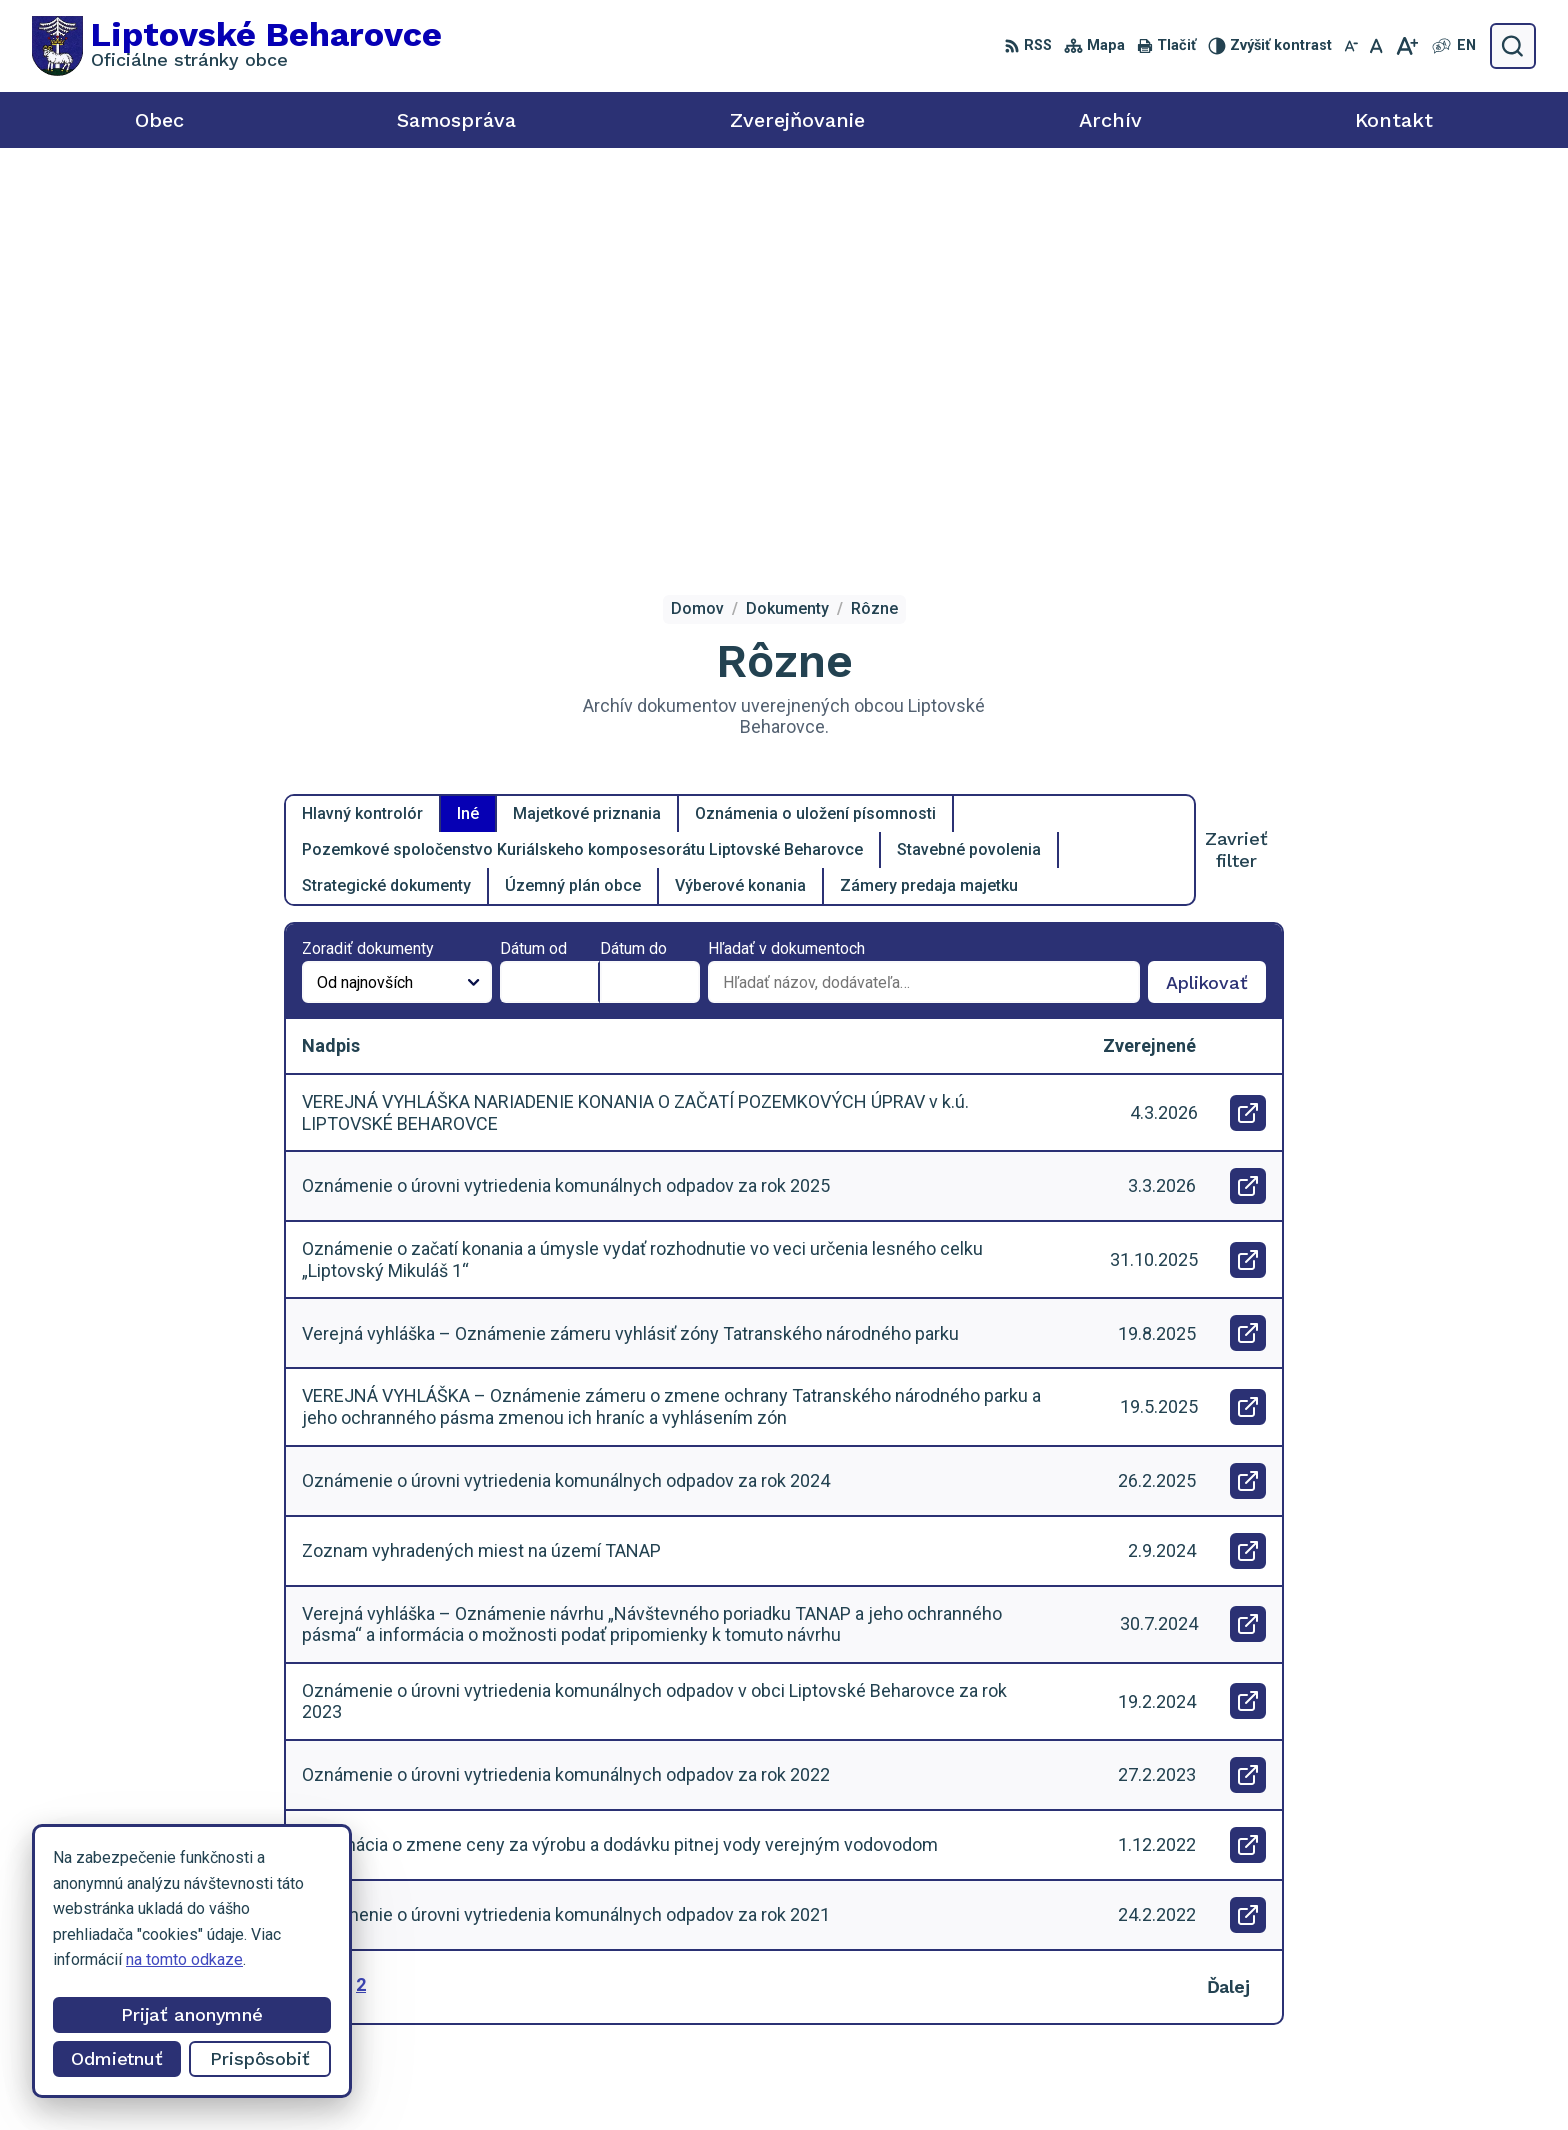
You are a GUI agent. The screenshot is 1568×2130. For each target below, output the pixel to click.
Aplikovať (1216, 588)
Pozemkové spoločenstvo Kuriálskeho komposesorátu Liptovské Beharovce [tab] (582, 450)
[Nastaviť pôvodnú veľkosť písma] (1376, 46)
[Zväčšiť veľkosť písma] (1406, 46)
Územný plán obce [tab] (573, 486)
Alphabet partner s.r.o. (884, 2077)
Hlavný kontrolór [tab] (362, 414)
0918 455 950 (1341, 1963)
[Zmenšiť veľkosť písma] (1351, 46)
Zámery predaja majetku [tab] (929, 486)
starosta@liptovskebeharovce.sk (1407, 1985)
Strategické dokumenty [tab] (386, 486)
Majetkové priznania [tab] (587, 414)
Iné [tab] (468, 414)
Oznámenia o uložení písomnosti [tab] (815, 414)
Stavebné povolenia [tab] (969, 450)
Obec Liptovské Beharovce (1187, 2077)
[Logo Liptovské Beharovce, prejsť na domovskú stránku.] (237, 46)
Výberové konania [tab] (740, 486)
